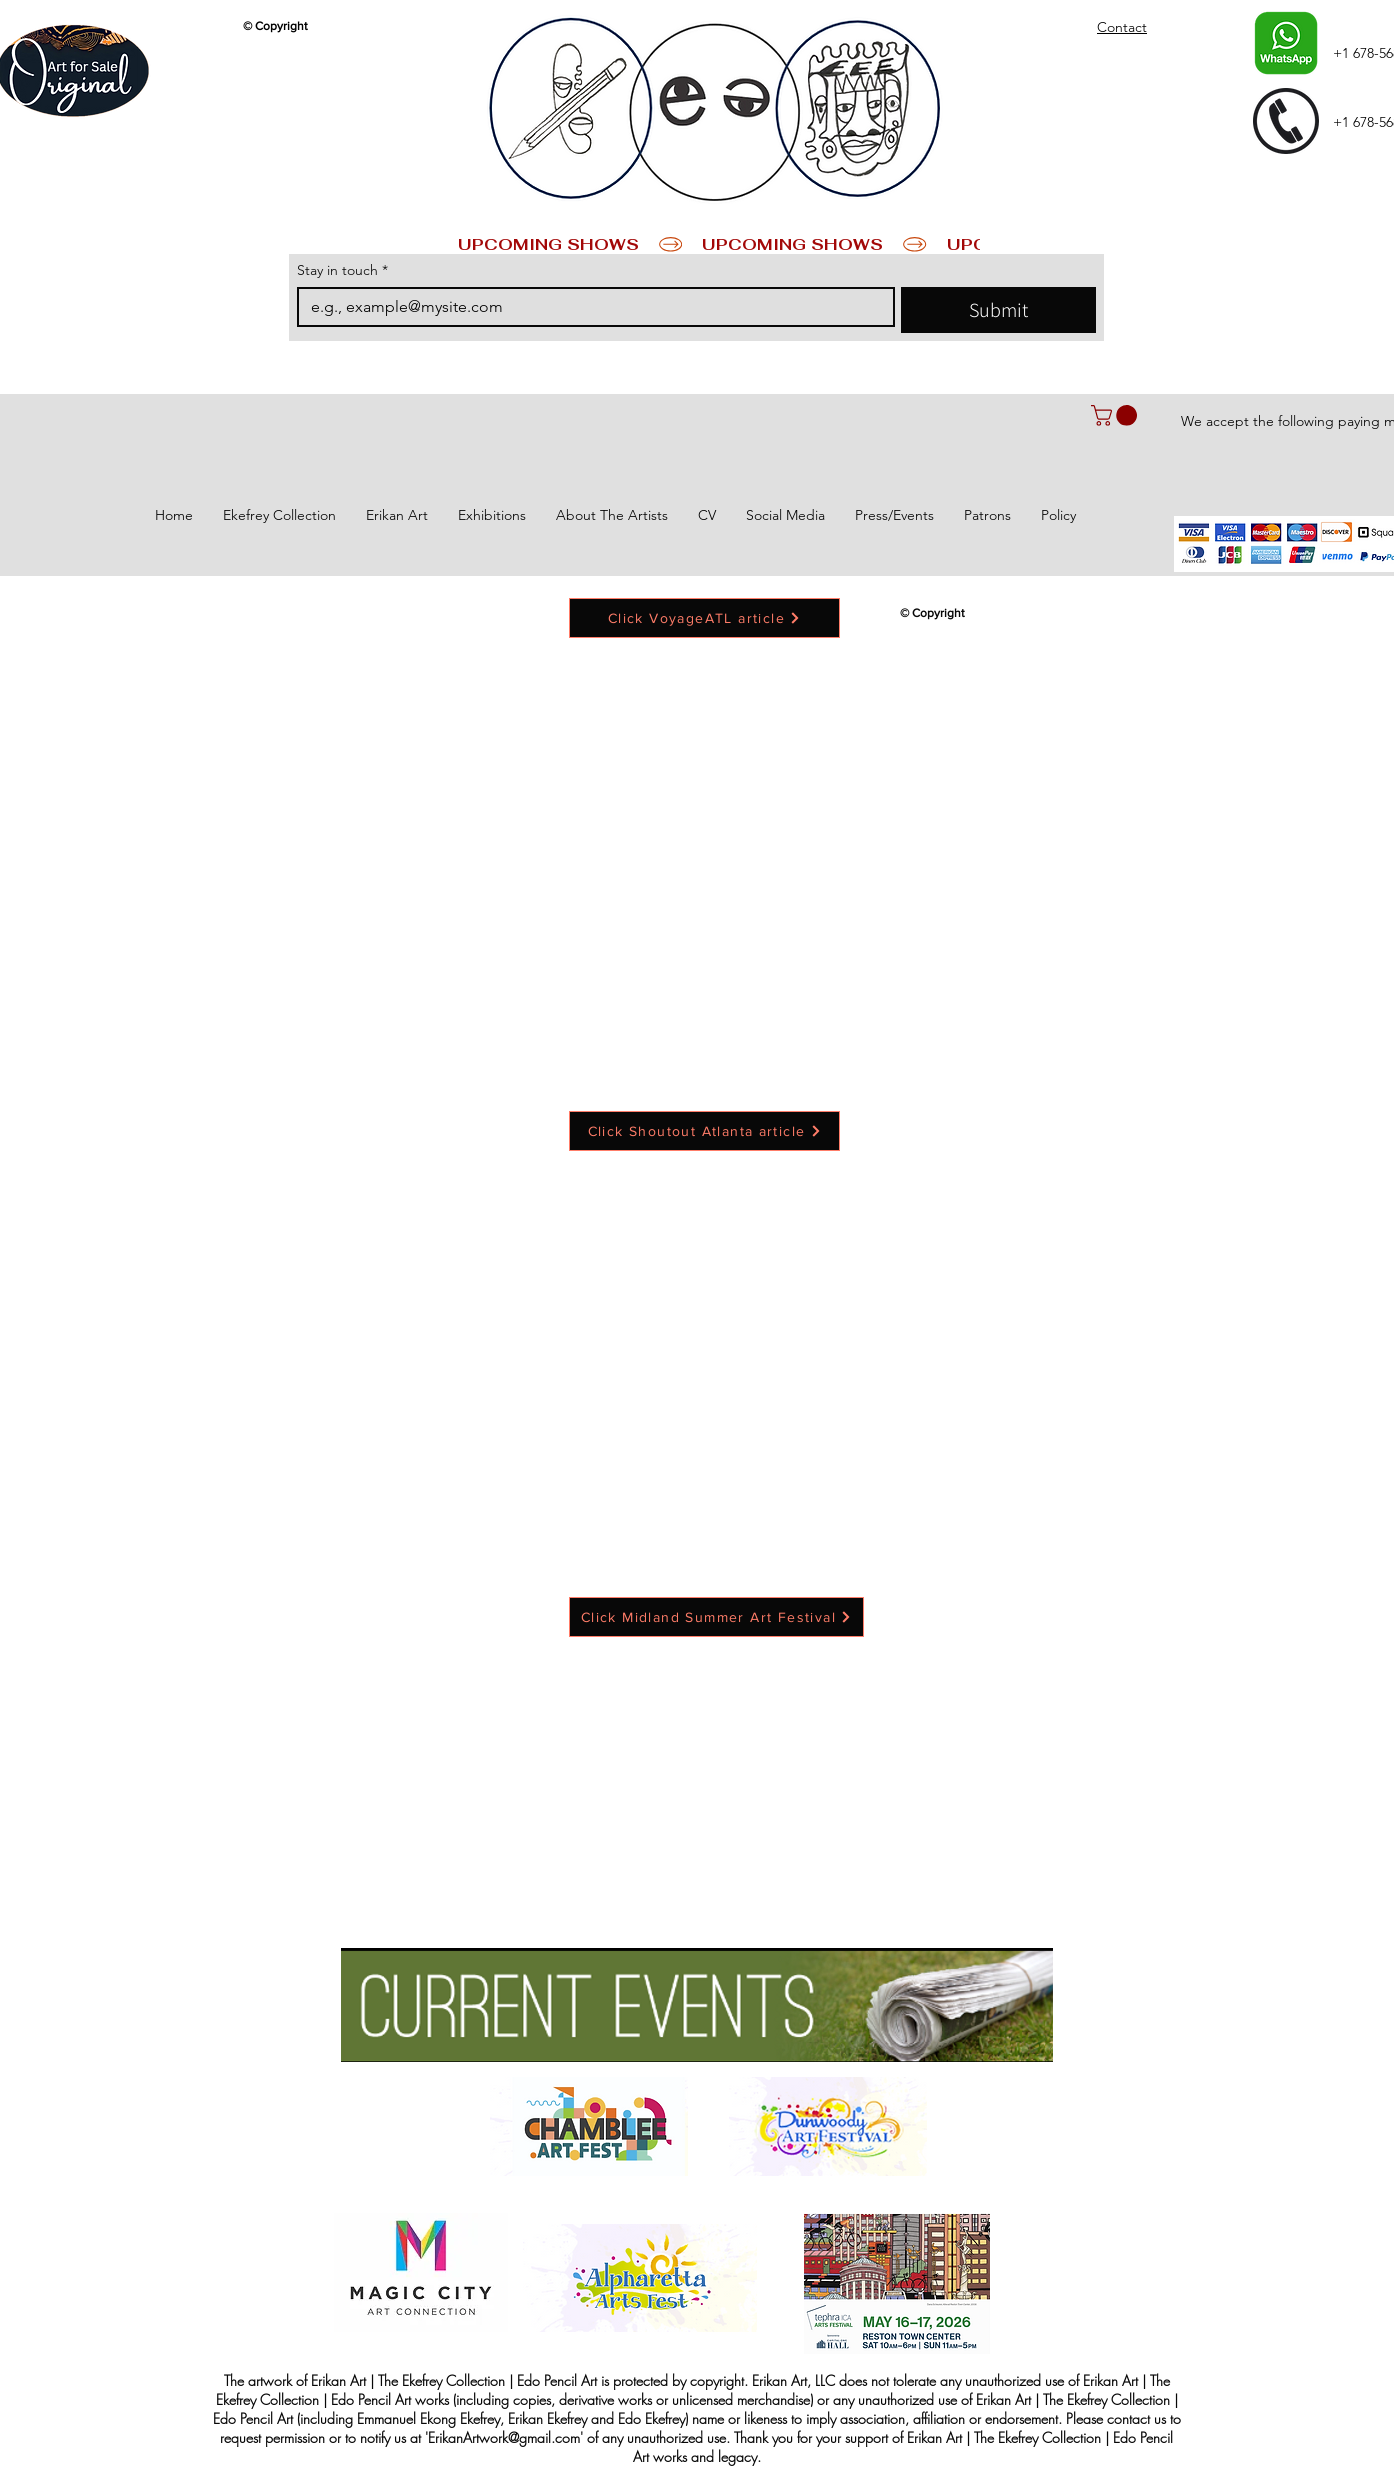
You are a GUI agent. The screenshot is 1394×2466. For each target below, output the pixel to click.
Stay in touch (342, 270)
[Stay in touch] (590, 307)
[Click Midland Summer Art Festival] (716, 1617)
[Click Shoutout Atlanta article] (704, 1131)
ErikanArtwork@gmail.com (504, 2437)
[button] (1116, 415)
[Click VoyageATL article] (704, 618)
